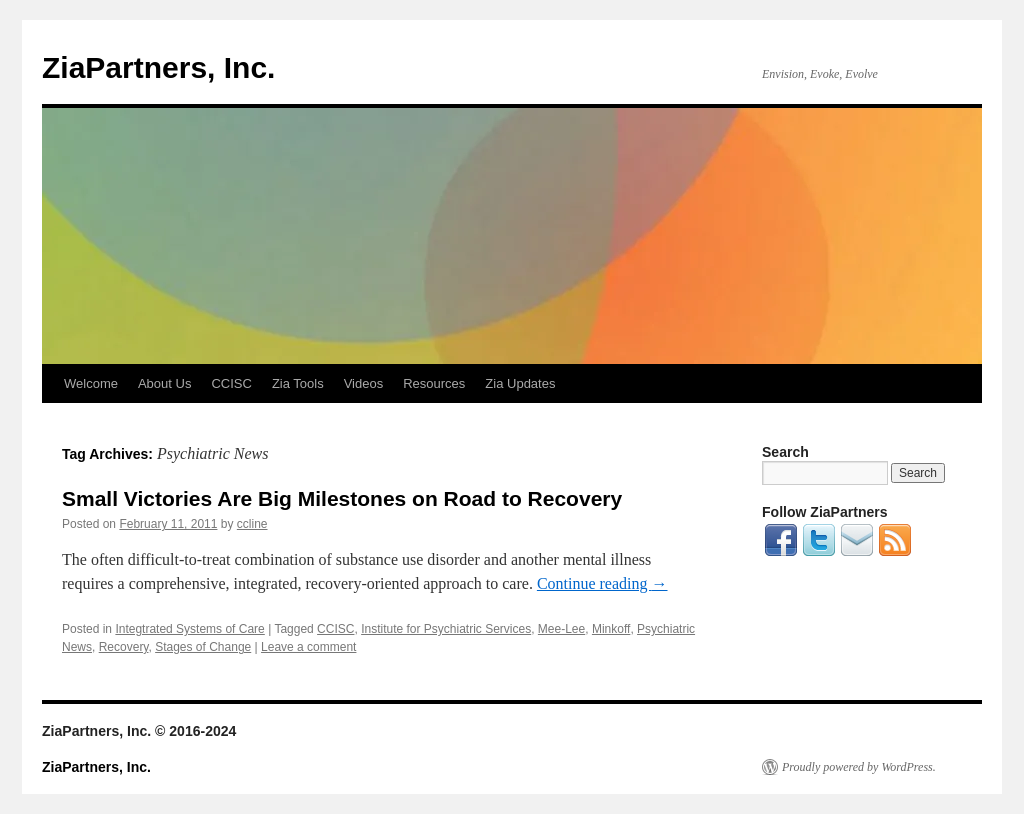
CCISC (231, 383)
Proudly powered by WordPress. (859, 767)
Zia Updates (520, 383)
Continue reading (602, 583)
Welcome (91, 383)
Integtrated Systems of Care (189, 629)
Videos (364, 383)
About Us (164, 383)
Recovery (124, 647)
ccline (252, 524)
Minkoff (611, 629)
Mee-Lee (561, 629)
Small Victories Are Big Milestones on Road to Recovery (342, 498)
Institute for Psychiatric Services (446, 629)
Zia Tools (298, 383)
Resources (434, 383)
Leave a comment (308, 647)
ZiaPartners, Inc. (158, 67)
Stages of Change (203, 647)
